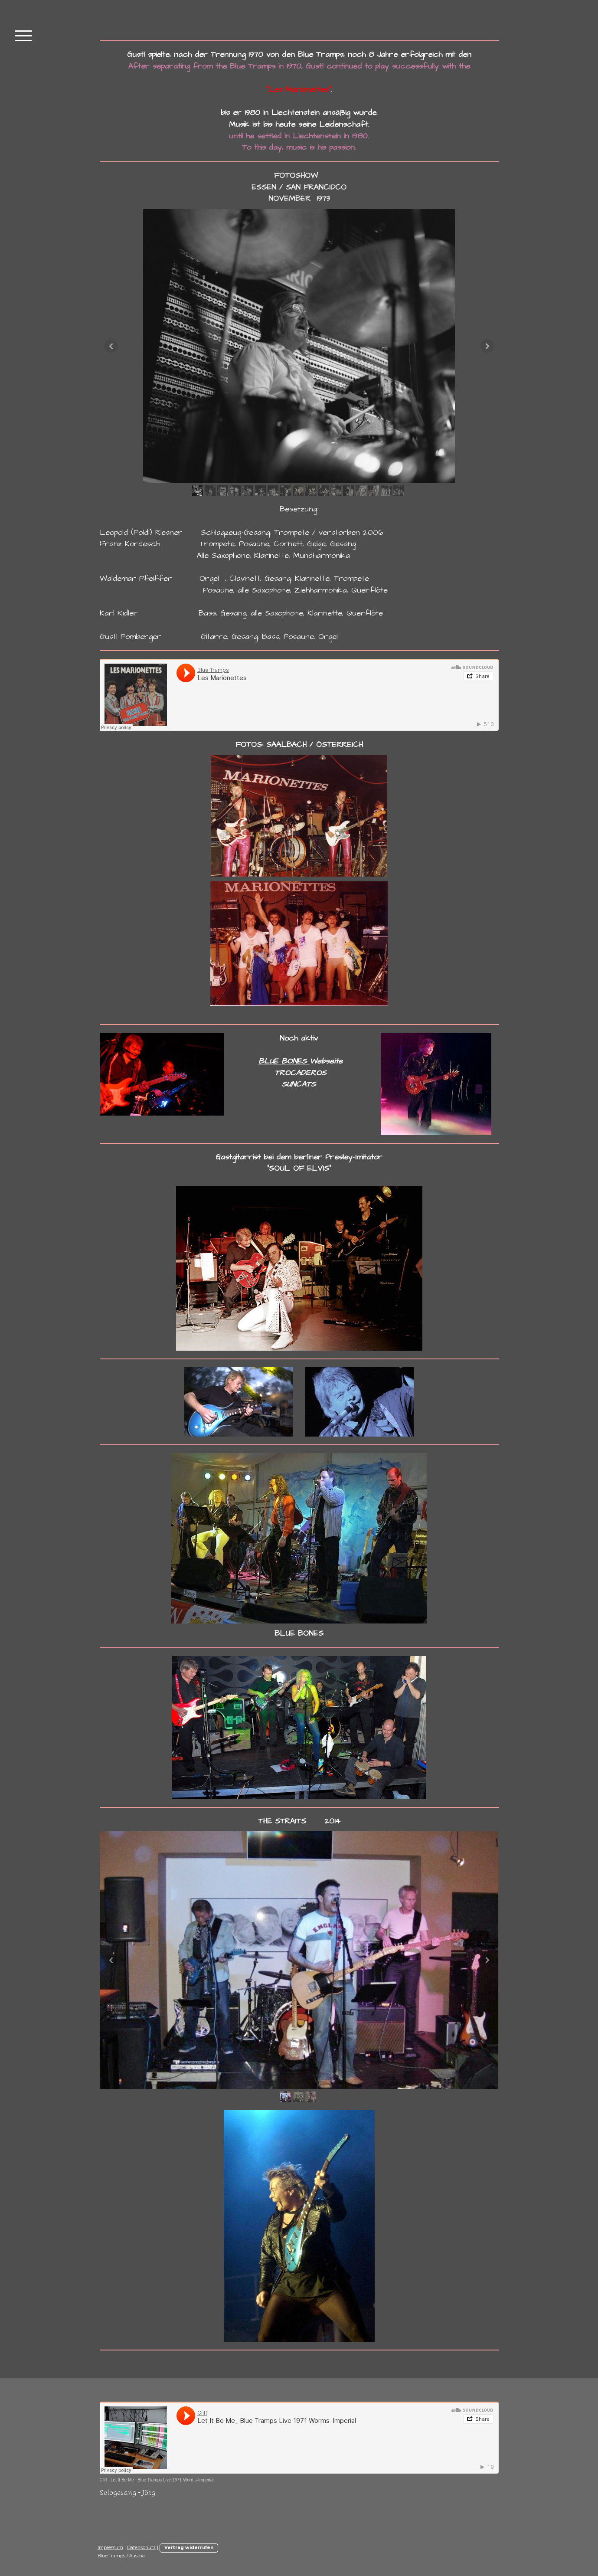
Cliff (103, 2480)
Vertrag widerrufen (188, 2547)
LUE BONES (287, 1061)
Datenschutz (141, 2547)
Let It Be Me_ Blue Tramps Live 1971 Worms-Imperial (162, 2480)
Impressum (110, 2547)
